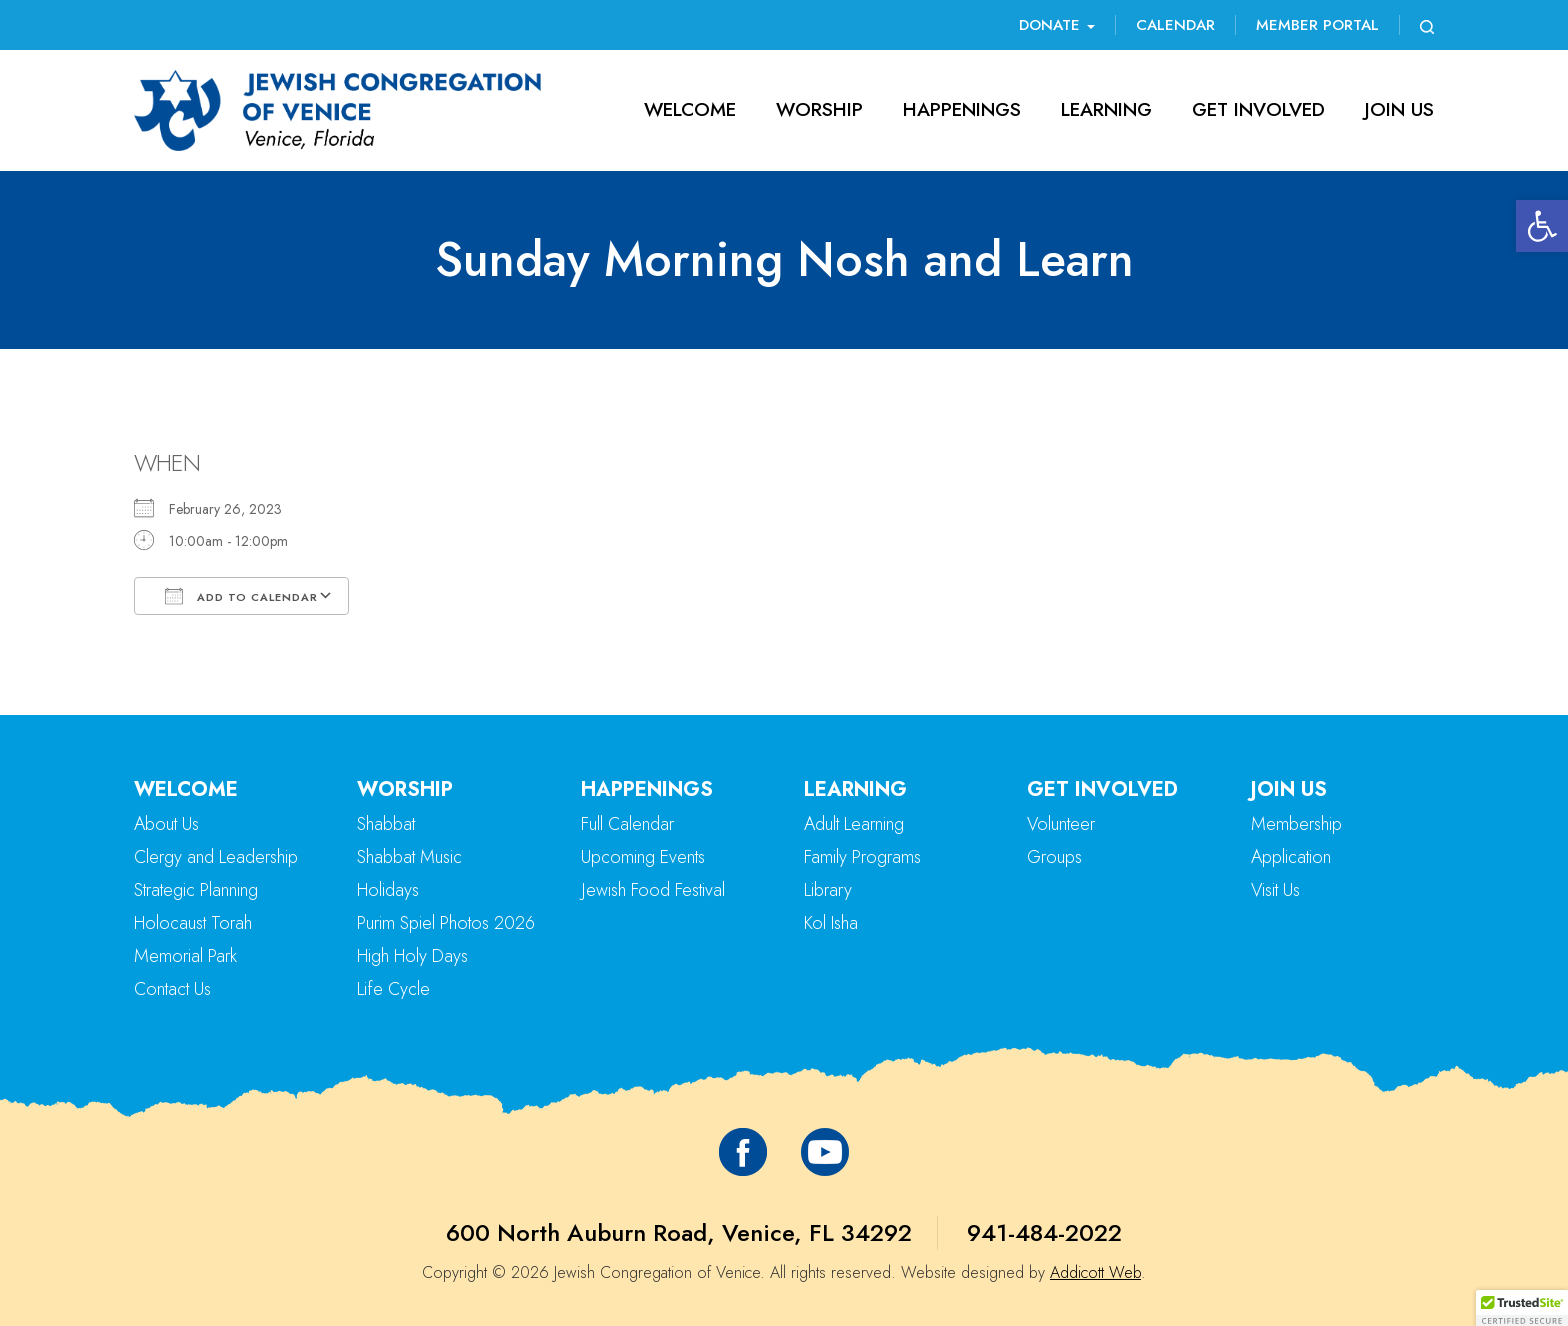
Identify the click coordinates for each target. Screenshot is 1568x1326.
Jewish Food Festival (653, 890)
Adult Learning (854, 824)
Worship (819, 109)
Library (828, 890)
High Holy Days (412, 956)
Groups (1054, 857)
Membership (1296, 824)
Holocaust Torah (193, 923)
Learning (1106, 109)
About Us (166, 824)
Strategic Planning (196, 890)
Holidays (388, 890)
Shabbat (386, 824)
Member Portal (1317, 25)
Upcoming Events (643, 857)
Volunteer (1061, 824)
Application (1291, 857)
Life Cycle (393, 989)
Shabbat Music (409, 857)
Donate (1057, 25)
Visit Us (1275, 890)
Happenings (962, 109)
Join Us (1399, 109)
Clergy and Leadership (216, 857)
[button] (1542, 226)
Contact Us (172, 989)
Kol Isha (831, 923)
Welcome (690, 109)
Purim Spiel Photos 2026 (446, 923)
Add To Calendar (241, 596)
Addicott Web (1095, 1272)
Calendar (1175, 25)
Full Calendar (627, 824)
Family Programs (862, 857)
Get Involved (1258, 109)
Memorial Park (185, 956)
